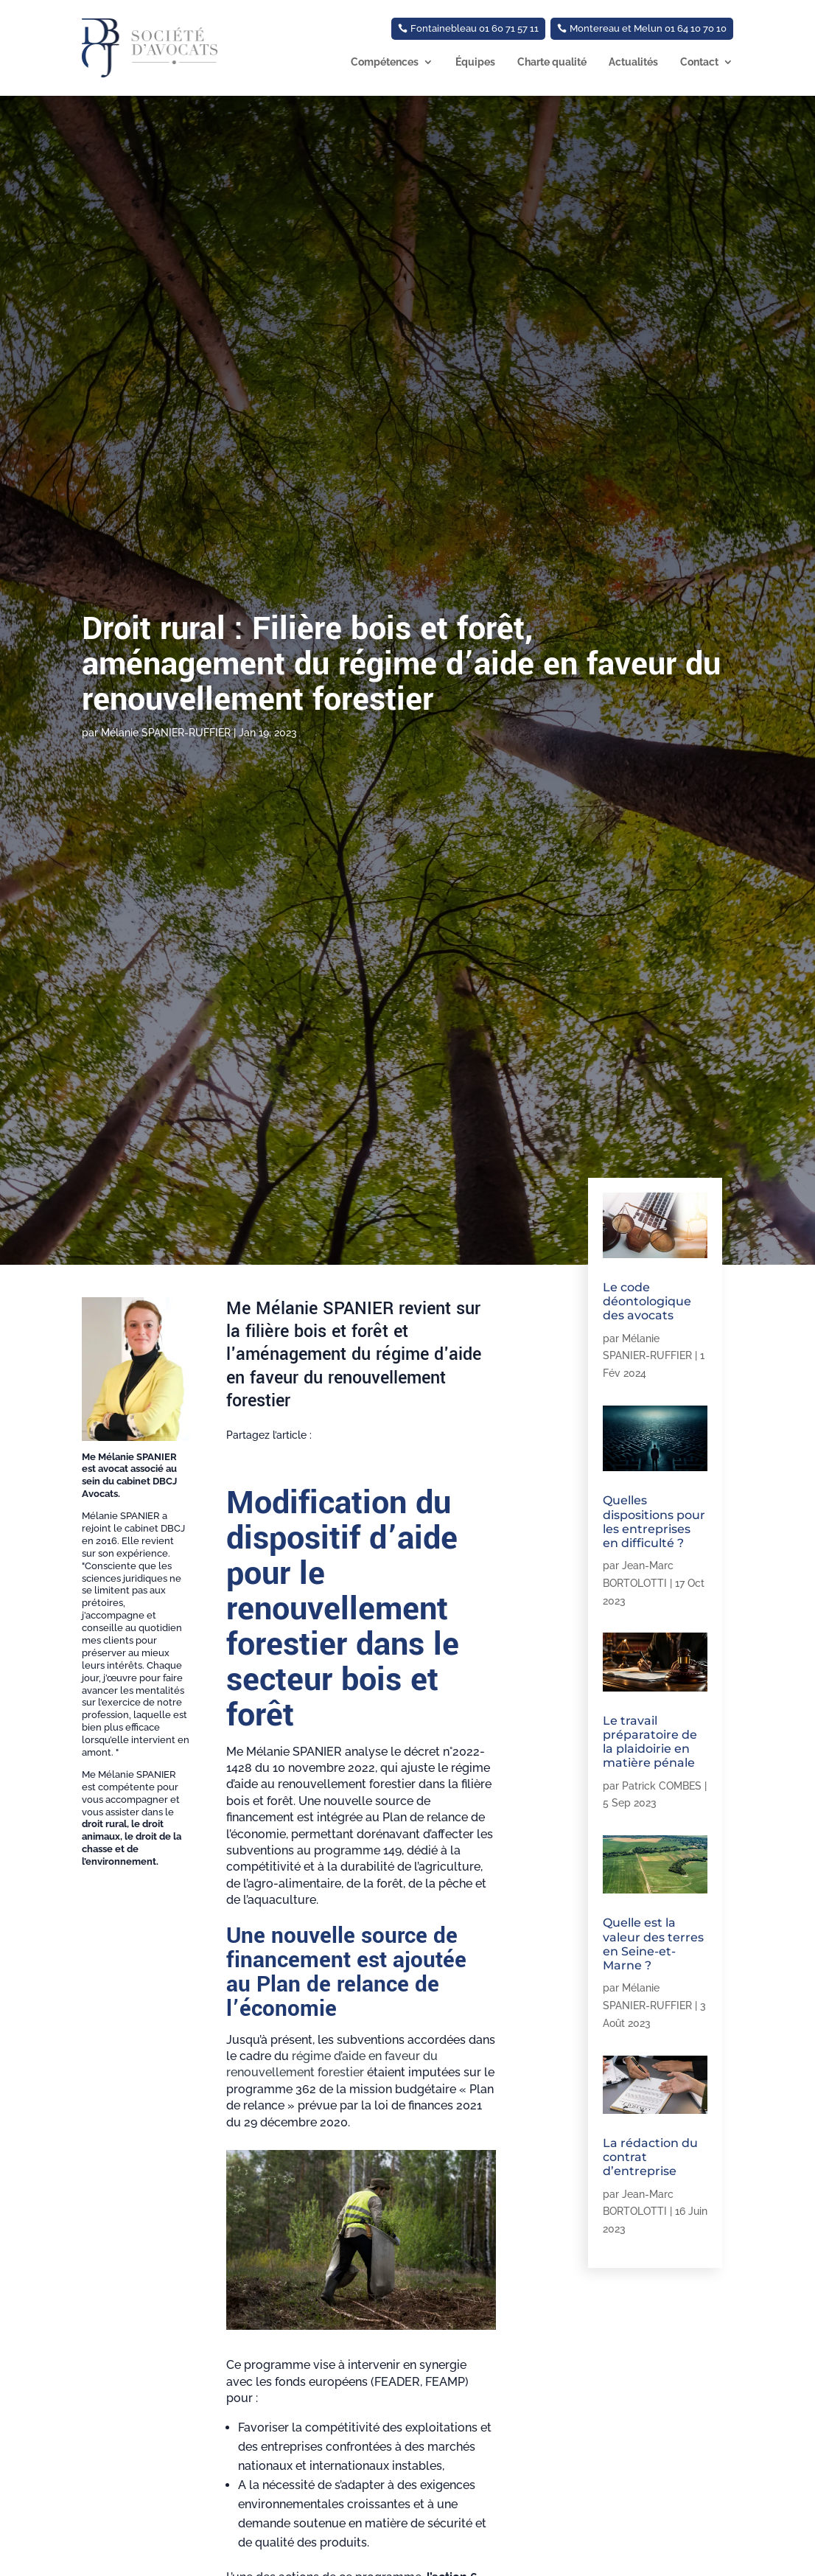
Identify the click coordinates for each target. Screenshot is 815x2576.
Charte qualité (552, 62)
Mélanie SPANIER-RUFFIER (166, 733)
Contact (699, 62)
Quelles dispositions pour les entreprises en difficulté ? (654, 1521)
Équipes (475, 62)
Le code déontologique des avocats (647, 1301)
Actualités (633, 62)
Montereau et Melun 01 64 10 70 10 (648, 28)
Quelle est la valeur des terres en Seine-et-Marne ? (653, 1944)
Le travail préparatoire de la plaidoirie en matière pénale (650, 1742)
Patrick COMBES (662, 1786)
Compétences (385, 62)
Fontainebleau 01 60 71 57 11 (474, 28)
